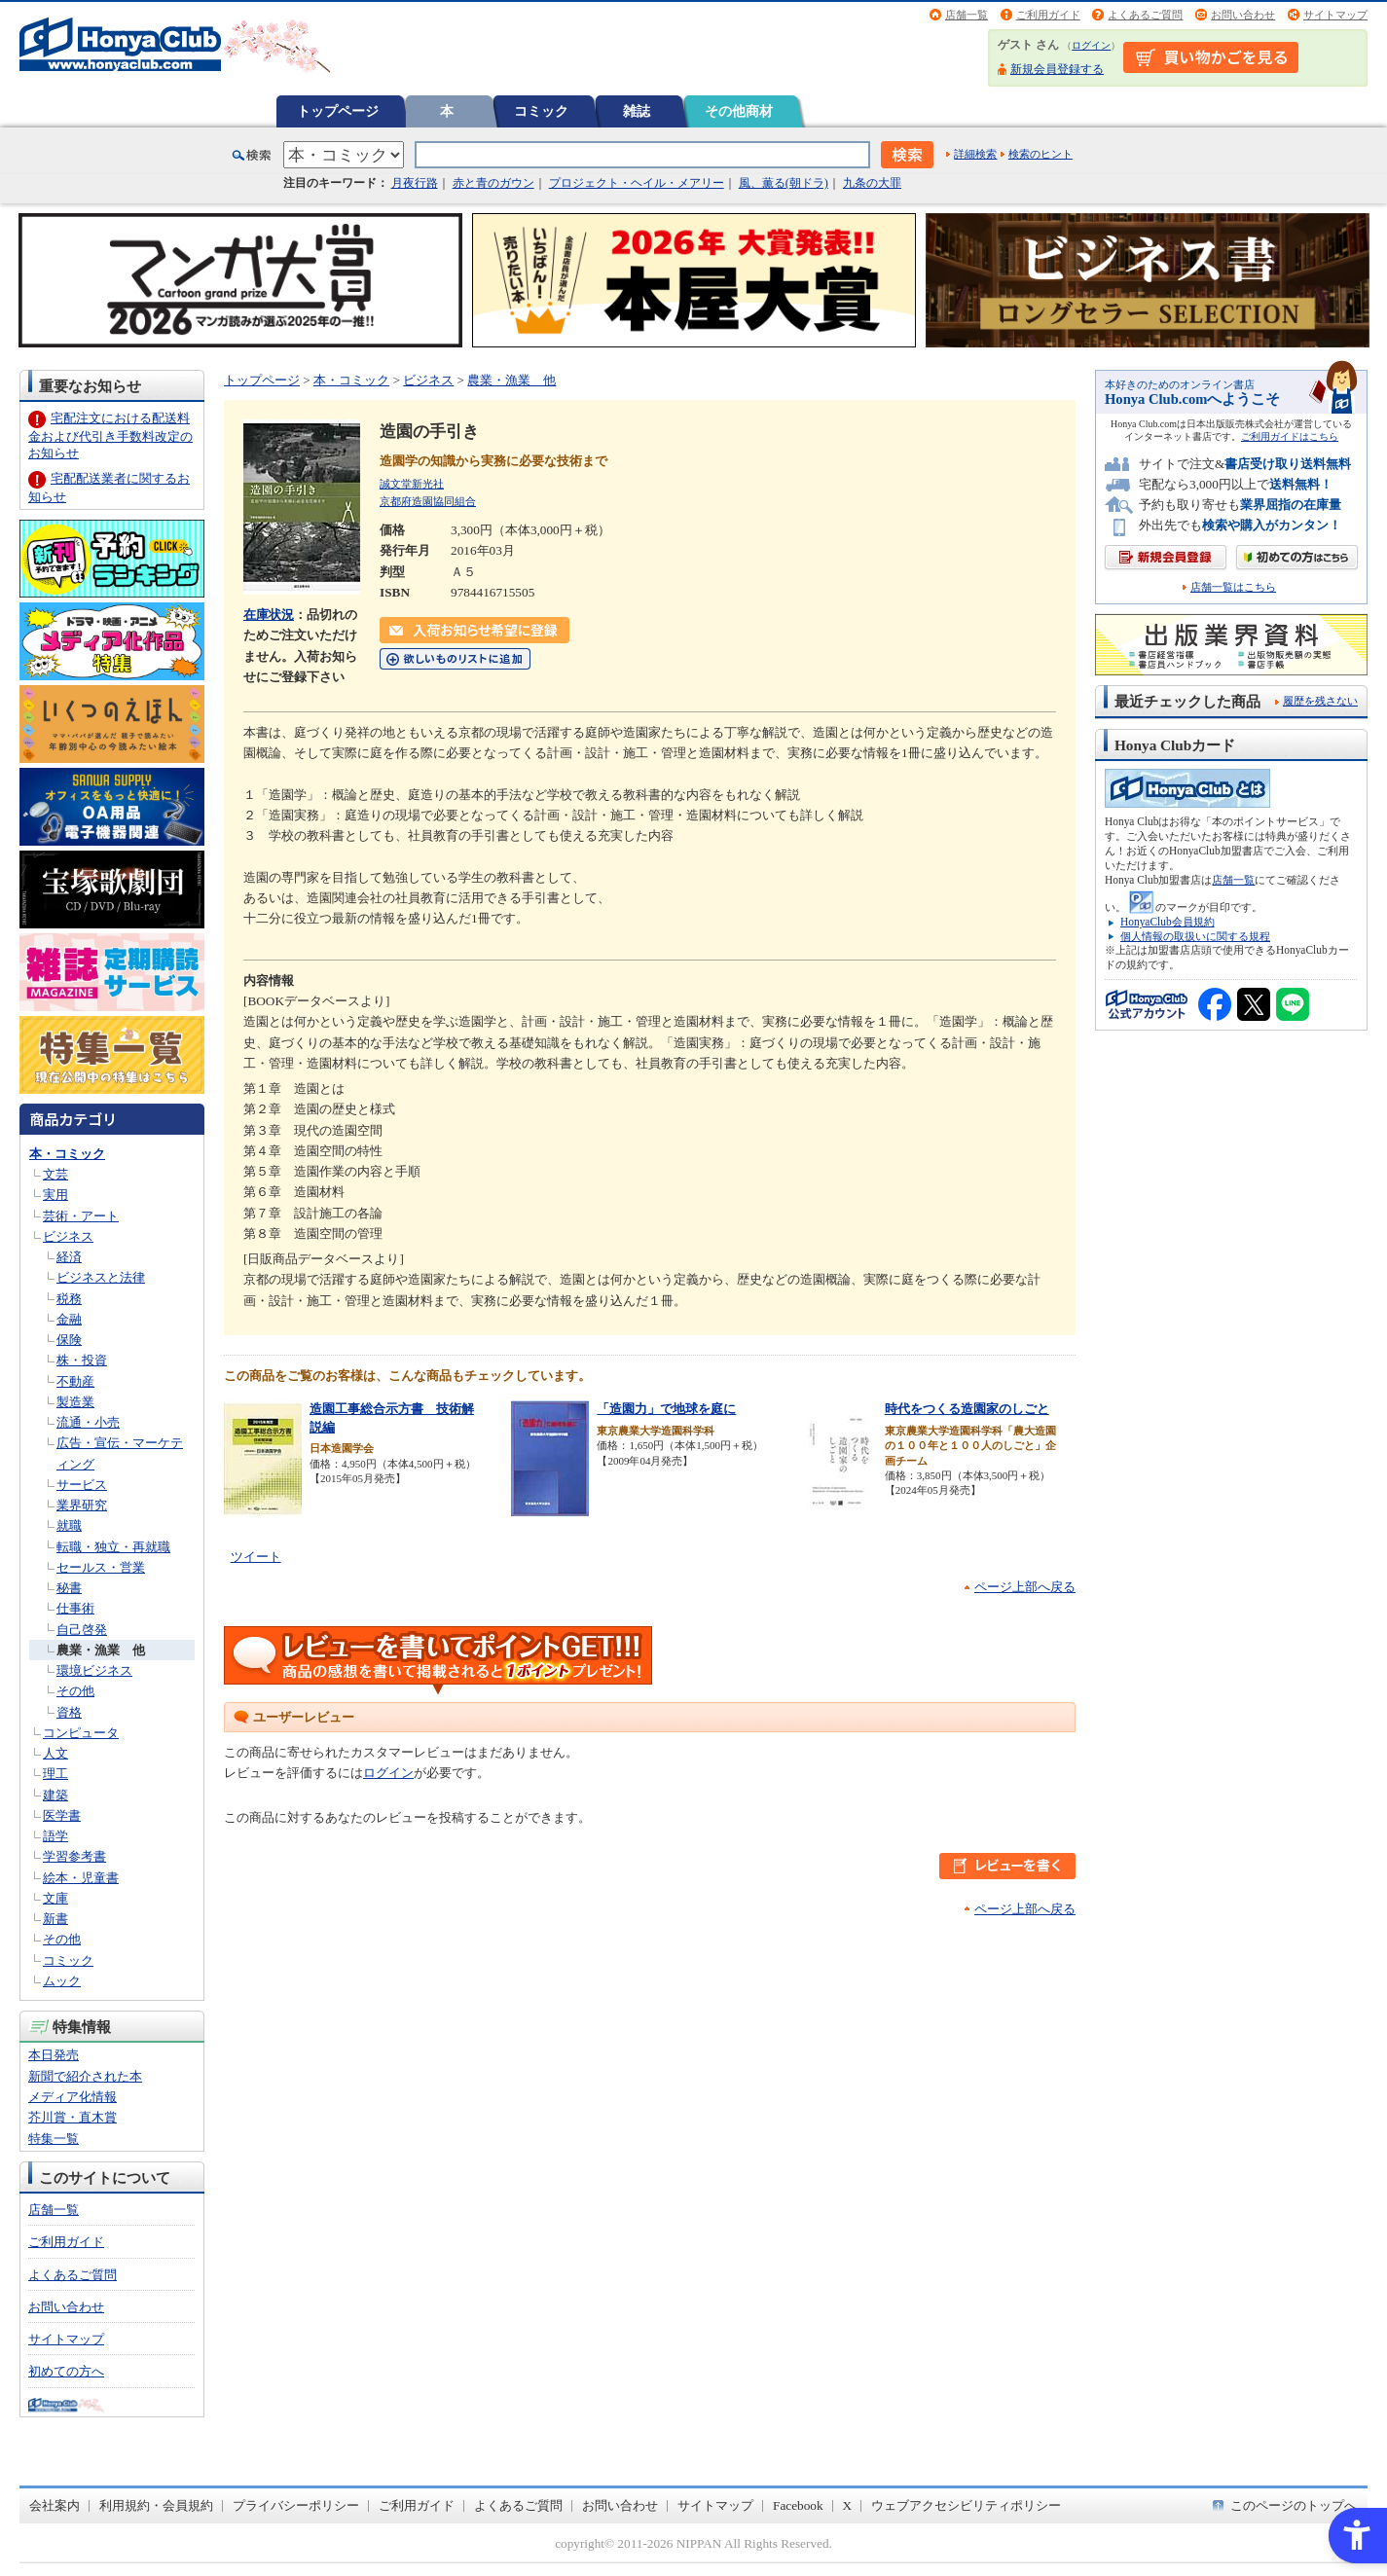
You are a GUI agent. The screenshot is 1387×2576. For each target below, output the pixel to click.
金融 (69, 1319)
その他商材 (739, 111)
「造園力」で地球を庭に (666, 1408)
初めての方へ (66, 2371)
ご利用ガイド (1048, 14)
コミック (541, 111)
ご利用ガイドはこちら (1289, 436)
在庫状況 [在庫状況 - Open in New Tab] (268, 614)
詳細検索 (975, 154)
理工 (55, 1773)
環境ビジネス (94, 1670)
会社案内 (54, 2505)
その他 (75, 1691)
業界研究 (81, 1505)
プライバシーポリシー (296, 2505)
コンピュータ (81, 1732)
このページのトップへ (1293, 2505)
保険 (69, 1339)
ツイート (256, 1556)
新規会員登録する (1057, 69)
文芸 (55, 1174)
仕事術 (75, 1608)
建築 (55, 1795)
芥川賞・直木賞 (72, 2117)
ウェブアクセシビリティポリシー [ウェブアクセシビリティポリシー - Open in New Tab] (966, 2505)
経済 (69, 1257)
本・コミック (67, 1153)
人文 (55, 1753)
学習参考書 (74, 1856)
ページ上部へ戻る (1025, 1586)
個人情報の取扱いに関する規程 (1195, 936)
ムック (62, 1981)
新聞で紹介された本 (85, 2076)
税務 (69, 1298)
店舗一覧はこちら (1233, 587)
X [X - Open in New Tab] (848, 2505)
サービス (81, 1484)
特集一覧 (53, 2138)
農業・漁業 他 (100, 1650)
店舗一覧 (966, 14)
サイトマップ (1335, 14)
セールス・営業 (100, 1567)
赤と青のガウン (493, 183)
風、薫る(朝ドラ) (783, 183)
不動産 (75, 1381)
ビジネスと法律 (100, 1277)
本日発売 (53, 2055)
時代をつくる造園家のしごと (967, 1408)
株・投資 (81, 1360)
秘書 (69, 1587)
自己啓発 (81, 1629)
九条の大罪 (872, 183)
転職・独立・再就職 (113, 1547)
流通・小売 (88, 1422)
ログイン (1091, 45)
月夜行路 (414, 183)
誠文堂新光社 (412, 484)
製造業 (75, 1402)
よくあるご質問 (1145, 14)
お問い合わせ (1243, 14)
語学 (55, 1836)
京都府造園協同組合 (428, 501)
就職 (69, 1525)
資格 (69, 1712)
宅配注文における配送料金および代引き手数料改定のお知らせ (110, 435)
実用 (55, 1194)
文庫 (55, 1898)
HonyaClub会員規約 (1167, 921)
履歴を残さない (1320, 701)
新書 (55, 1918)
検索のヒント (1040, 154)
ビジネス (68, 1236)
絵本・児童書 (81, 1877)
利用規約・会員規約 (156, 2505)
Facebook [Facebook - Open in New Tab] (798, 2505)
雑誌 (636, 111)
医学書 (62, 1815)
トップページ (338, 111)
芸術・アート (81, 1216)
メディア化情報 (72, 2096)
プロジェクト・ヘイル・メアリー (636, 183)
